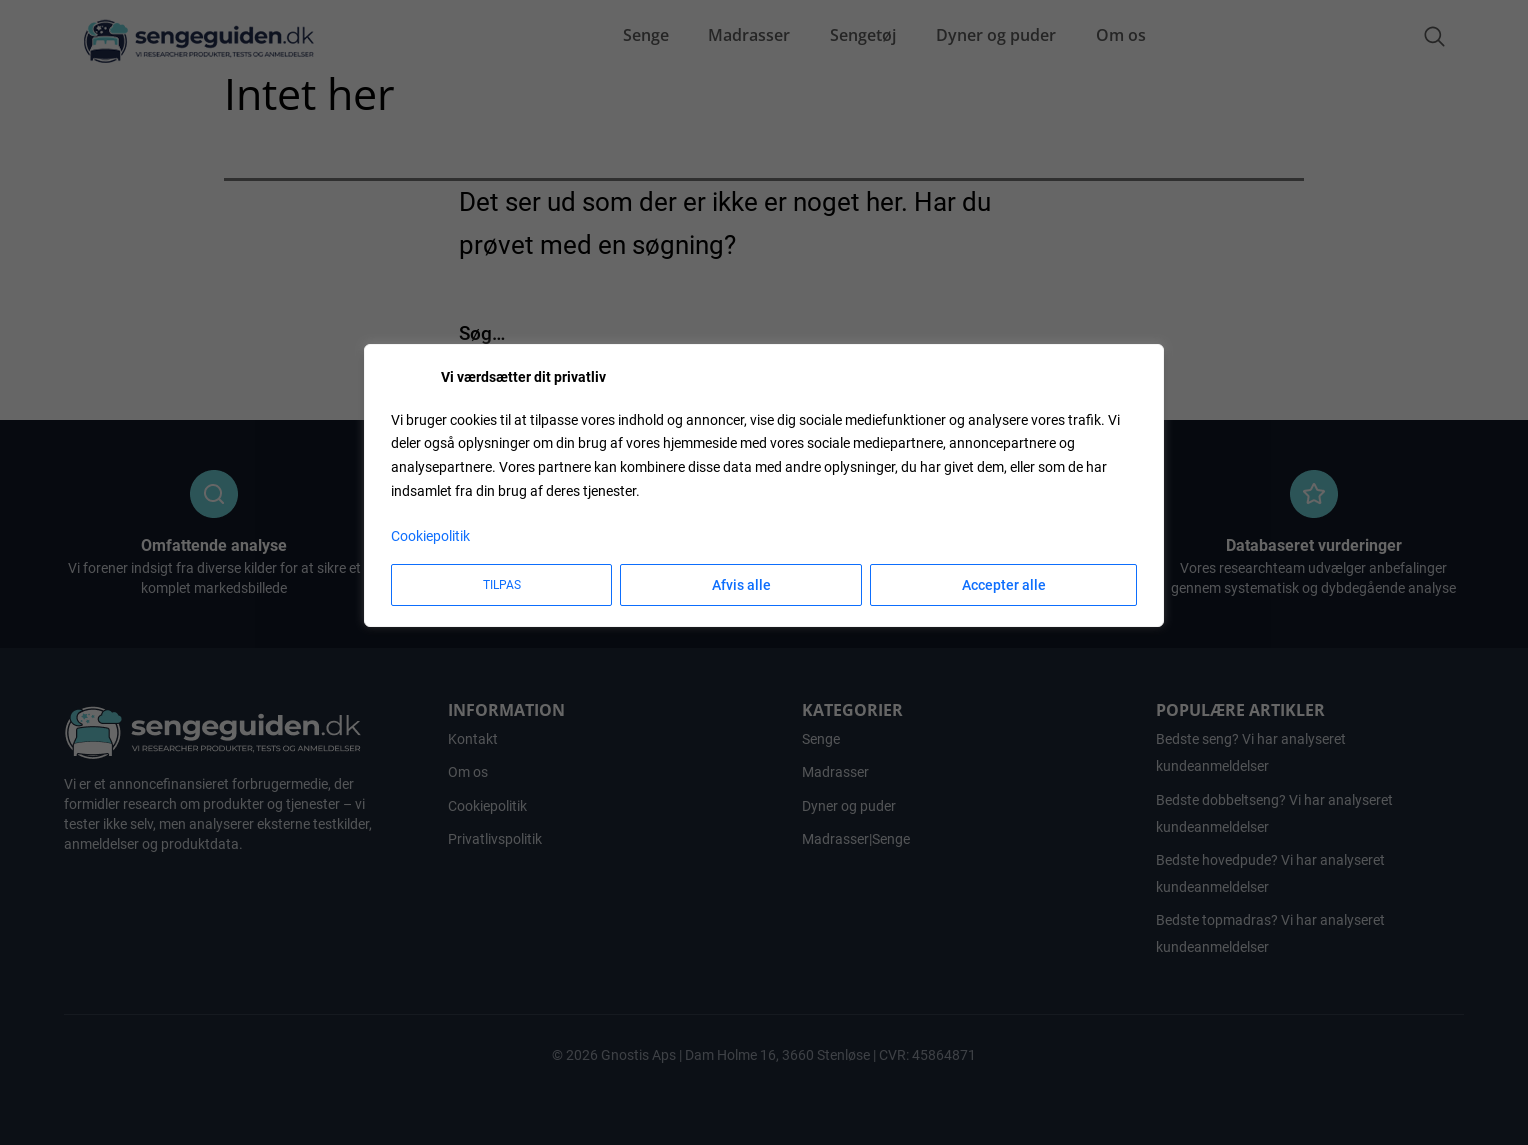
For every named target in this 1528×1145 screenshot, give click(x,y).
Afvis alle (741, 585)
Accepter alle (1004, 585)
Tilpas (502, 585)
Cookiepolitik (430, 536)
